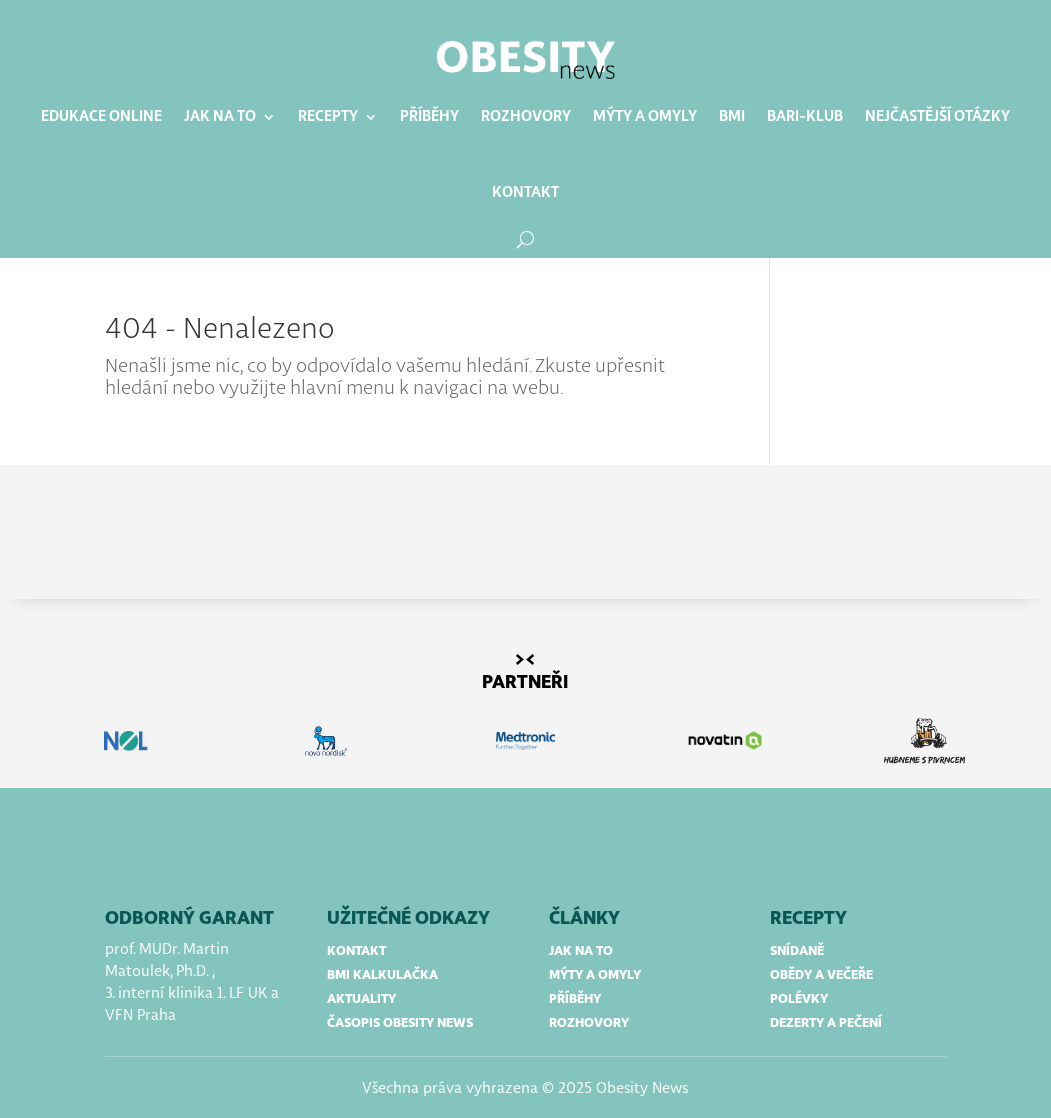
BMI (732, 117)
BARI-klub (805, 117)
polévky (799, 999)
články (584, 919)
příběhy (575, 999)
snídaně (797, 951)
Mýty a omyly (645, 117)
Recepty (328, 117)
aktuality (361, 999)
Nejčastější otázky (937, 117)
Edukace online (101, 117)
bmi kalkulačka (382, 975)
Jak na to (220, 117)
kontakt (356, 951)
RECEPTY (808, 919)
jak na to (581, 951)
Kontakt (525, 193)
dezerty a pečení (826, 1023)
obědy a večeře (821, 975)
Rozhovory (526, 117)
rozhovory (589, 1023)
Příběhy (429, 117)
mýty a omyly (595, 975)
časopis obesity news (400, 1023)
